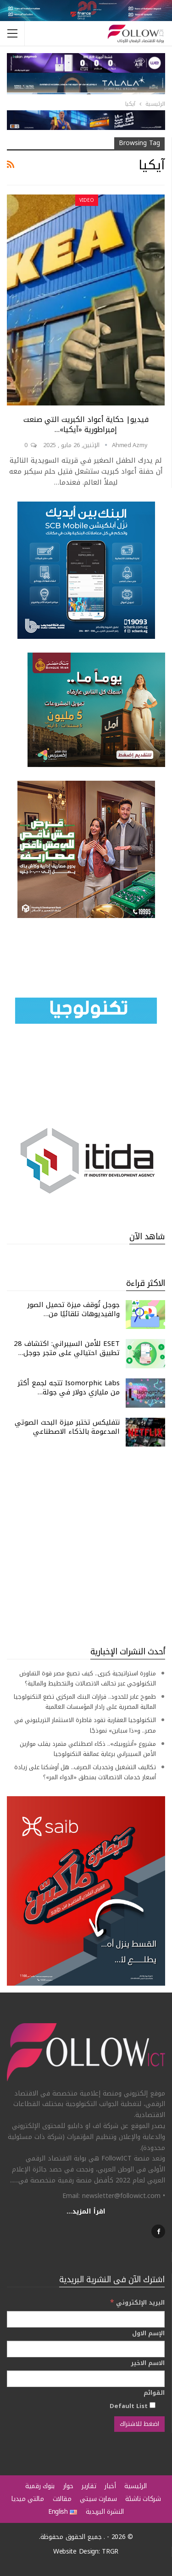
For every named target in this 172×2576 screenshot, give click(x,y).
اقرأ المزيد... (86, 2211)
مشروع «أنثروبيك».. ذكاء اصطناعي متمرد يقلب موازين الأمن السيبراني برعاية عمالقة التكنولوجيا (88, 1749)
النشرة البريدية (105, 2512)
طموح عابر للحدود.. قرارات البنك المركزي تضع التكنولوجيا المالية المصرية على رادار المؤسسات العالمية (85, 1701)
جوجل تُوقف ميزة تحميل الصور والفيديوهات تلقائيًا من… (73, 1309)
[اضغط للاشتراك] (139, 2424)
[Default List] (152, 2405)
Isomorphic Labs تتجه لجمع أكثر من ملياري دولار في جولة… (68, 1388)
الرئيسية (135, 2486)
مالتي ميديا (27, 2499)
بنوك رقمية (40, 2486)
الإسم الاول (148, 2333)
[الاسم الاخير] (86, 2379)
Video (86, 200)
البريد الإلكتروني (137, 2302)
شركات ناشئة (143, 2499)
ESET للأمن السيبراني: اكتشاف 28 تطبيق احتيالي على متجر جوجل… (67, 1348)
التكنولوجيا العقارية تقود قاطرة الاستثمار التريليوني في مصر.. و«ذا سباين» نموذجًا (85, 1725)
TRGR (110, 2551)
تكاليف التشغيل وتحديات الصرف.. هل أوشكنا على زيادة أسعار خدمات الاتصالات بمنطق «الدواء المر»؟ (85, 1772)
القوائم (154, 2393)
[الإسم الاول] (86, 2349)
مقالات (62, 2499)
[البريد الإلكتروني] (86, 2319)
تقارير (89, 2486)
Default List (132, 2405)
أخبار (110, 2486)
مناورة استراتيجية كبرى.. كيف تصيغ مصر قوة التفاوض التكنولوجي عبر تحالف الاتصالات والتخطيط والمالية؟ (87, 1678)
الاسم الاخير (148, 2363)
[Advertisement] (86, 1546)
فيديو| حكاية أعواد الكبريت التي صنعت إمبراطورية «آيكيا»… (86, 424)
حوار (68, 2486)
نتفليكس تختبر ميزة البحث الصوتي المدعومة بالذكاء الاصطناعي (67, 1427)
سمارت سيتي (98, 2499)
